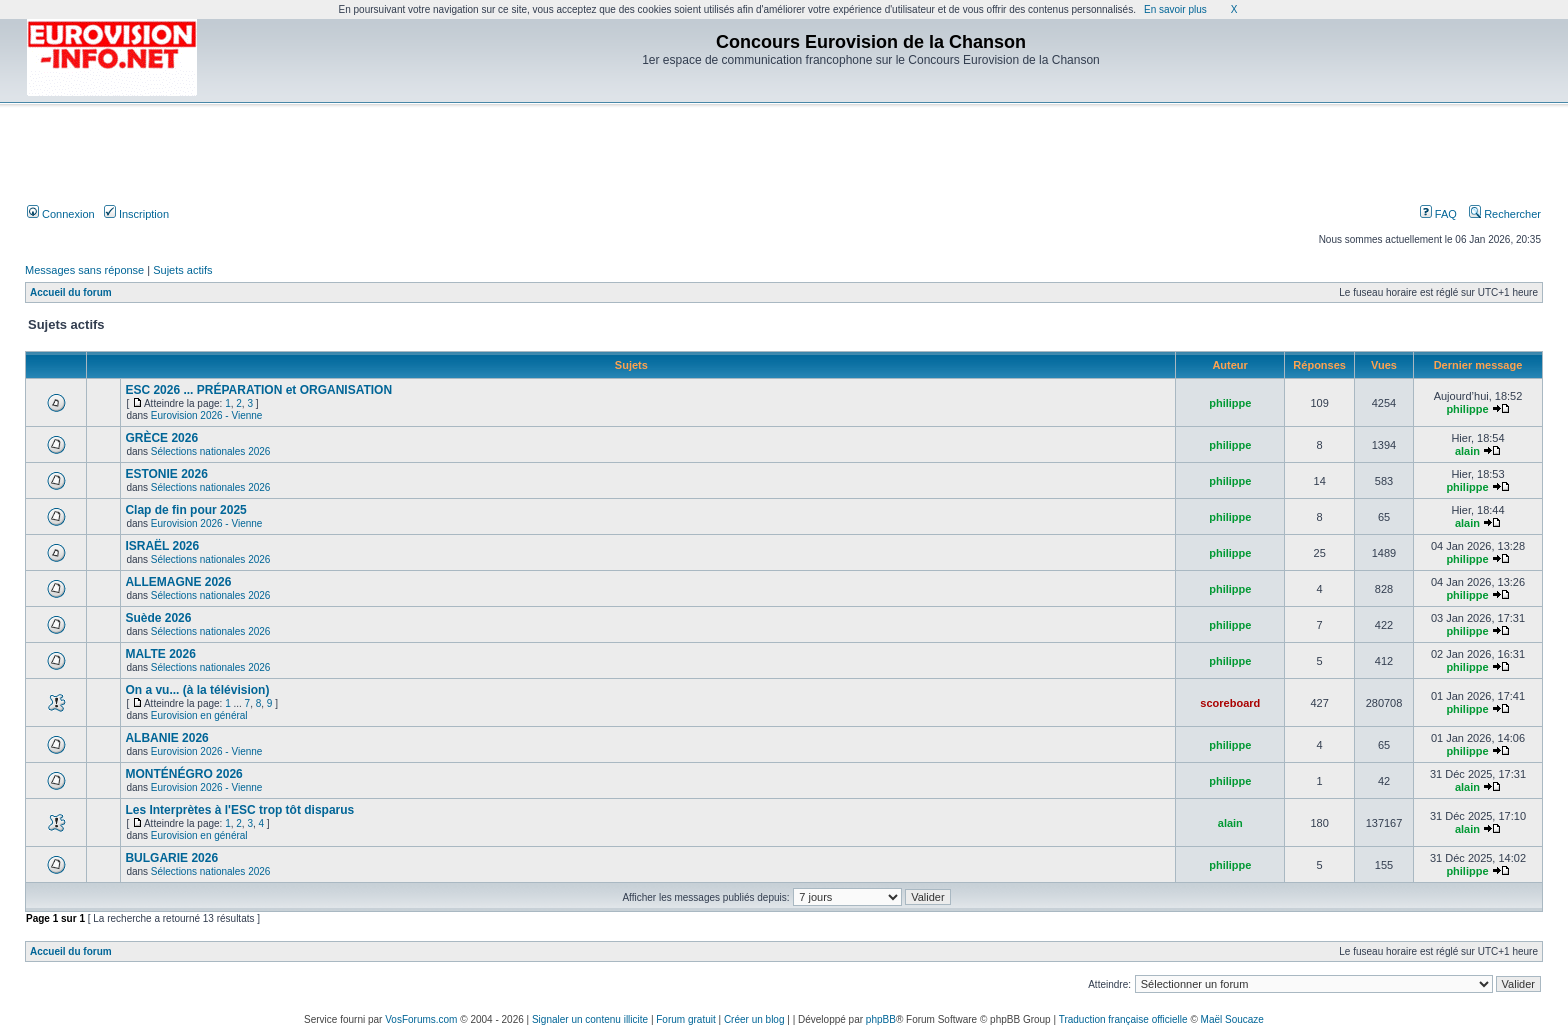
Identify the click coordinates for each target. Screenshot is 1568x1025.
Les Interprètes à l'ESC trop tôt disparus (239, 810)
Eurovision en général (199, 715)
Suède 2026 (158, 618)
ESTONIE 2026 (166, 474)
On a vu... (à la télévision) (197, 690)
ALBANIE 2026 (166, 738)
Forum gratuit (685, 1019)
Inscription (136, 214)
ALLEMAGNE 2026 (178, 582)
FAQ (1438, 214)
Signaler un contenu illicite (590, 1019)
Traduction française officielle (1123, 1019)
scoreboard (1230, 703)
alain (1467, 451)
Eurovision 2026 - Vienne (207, 415)
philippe (1230, 403)
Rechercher (1505, 214)
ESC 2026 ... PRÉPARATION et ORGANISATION (258, 390)
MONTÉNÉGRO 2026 (183, 774)
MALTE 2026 (160, 654)
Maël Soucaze (1232, 1019)
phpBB (881, 1019)
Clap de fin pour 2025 (185, 510)
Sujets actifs (182, 270)
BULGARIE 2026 (171, 858)
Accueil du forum (71, 292)
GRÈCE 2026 (161, 438)
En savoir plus (1175, 9)
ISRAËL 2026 (162, 546)
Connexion (61, 214)
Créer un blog (754, 1019)
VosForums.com (421, 1019)
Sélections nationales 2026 (211, 451)
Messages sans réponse (84, 270)
